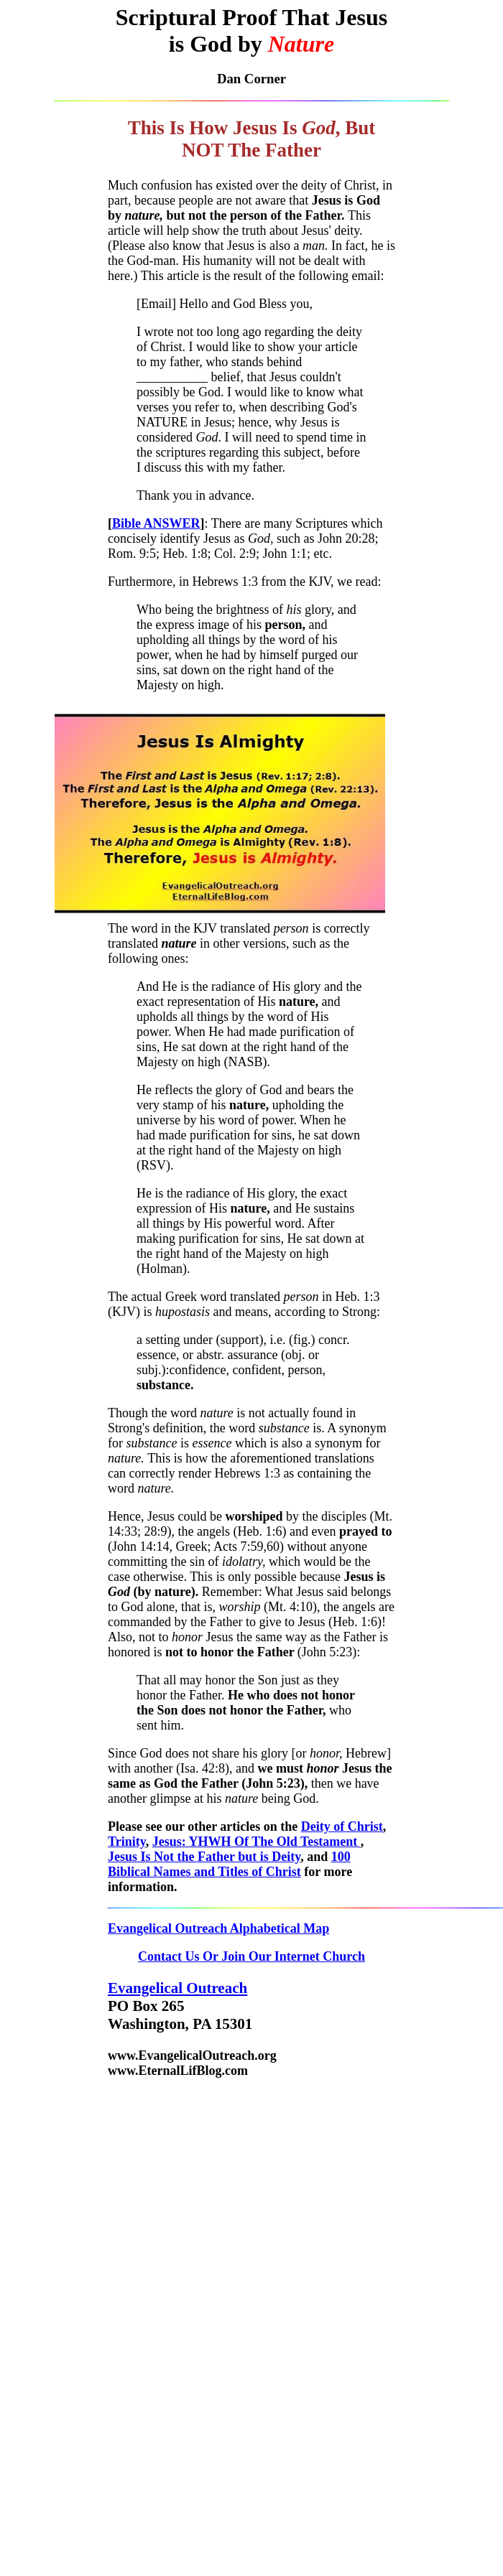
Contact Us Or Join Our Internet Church (251, 1956)
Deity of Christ (342, 1826)
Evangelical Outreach (177, 1988)
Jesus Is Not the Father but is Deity (204, 1856)
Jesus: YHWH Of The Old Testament (256, 1841)
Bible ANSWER (156, 523)
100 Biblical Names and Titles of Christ (229, 1864)
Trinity (127, 1841)
